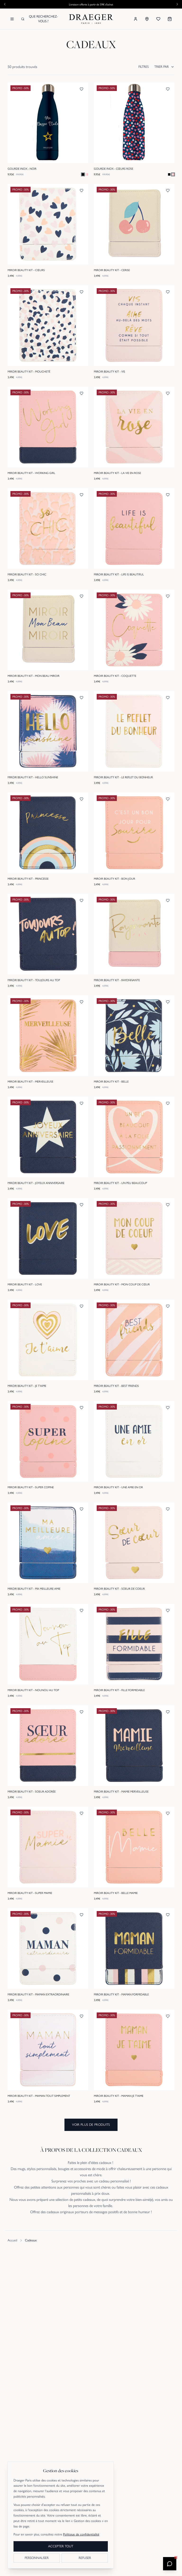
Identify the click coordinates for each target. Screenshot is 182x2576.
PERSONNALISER (37, 2558)
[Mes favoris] (158, 19)
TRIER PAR (164, 67)
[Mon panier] (169, 19)
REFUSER (85, 2558)
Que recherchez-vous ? (39, 18)
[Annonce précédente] (5, 4)
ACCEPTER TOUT (60, 2546)
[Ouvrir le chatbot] (169, 2563)
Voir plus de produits (91, 2125)
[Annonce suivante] (177, 4)
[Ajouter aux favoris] (81, 89)
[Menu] (12, 19)
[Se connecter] (135, 19)
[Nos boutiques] (147, 19)
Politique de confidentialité (81, 2534)
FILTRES (143, 67)
